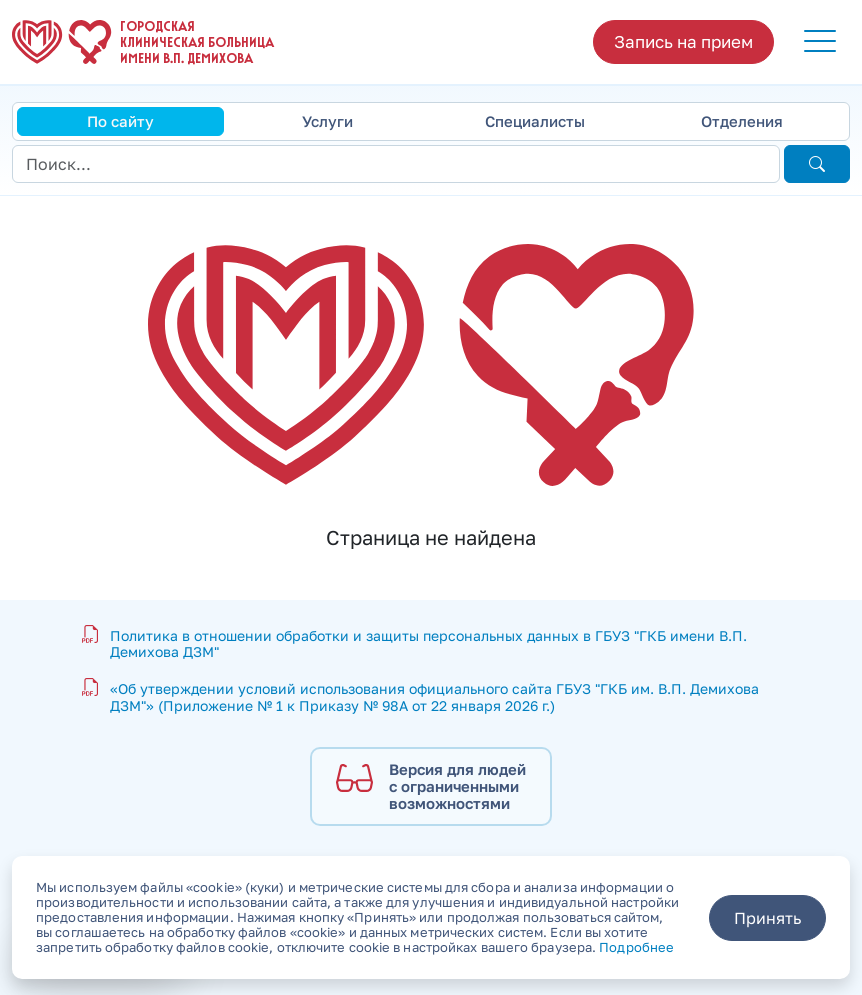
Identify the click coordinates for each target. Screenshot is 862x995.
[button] (820, 42)
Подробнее (636, 947)
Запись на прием (683, 41)
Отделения (742, 121)
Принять (767, 918)
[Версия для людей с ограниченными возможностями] (431, 787)
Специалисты (535, 121)
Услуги (327, 121)
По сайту (120, 121)
